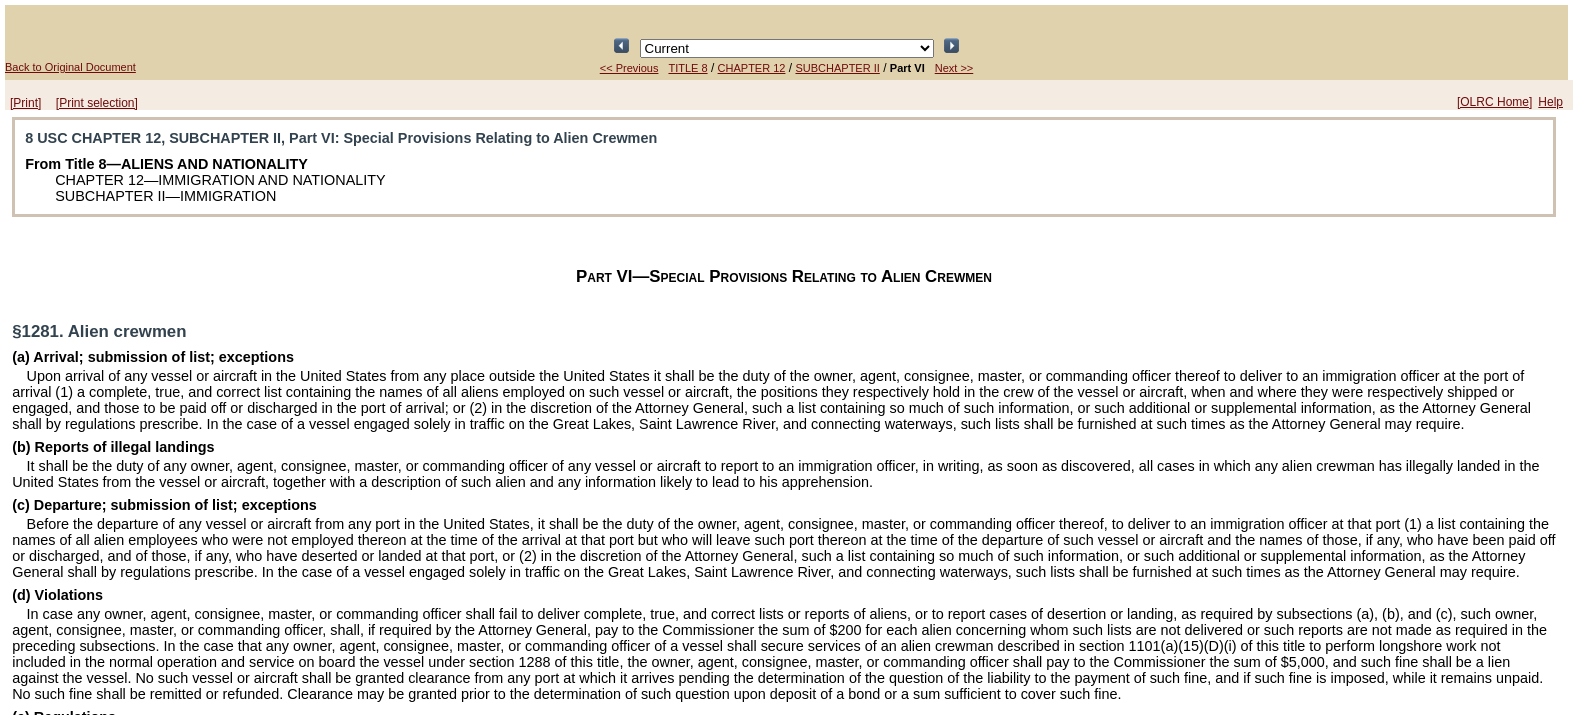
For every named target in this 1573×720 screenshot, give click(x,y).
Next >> (954, 68)
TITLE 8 (687, 68)
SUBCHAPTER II (837, 68)
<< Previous (629, 68)
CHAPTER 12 (752, 68)
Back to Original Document (70, 67)
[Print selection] (97, 103)
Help (1550, 102)
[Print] (25, 103)
